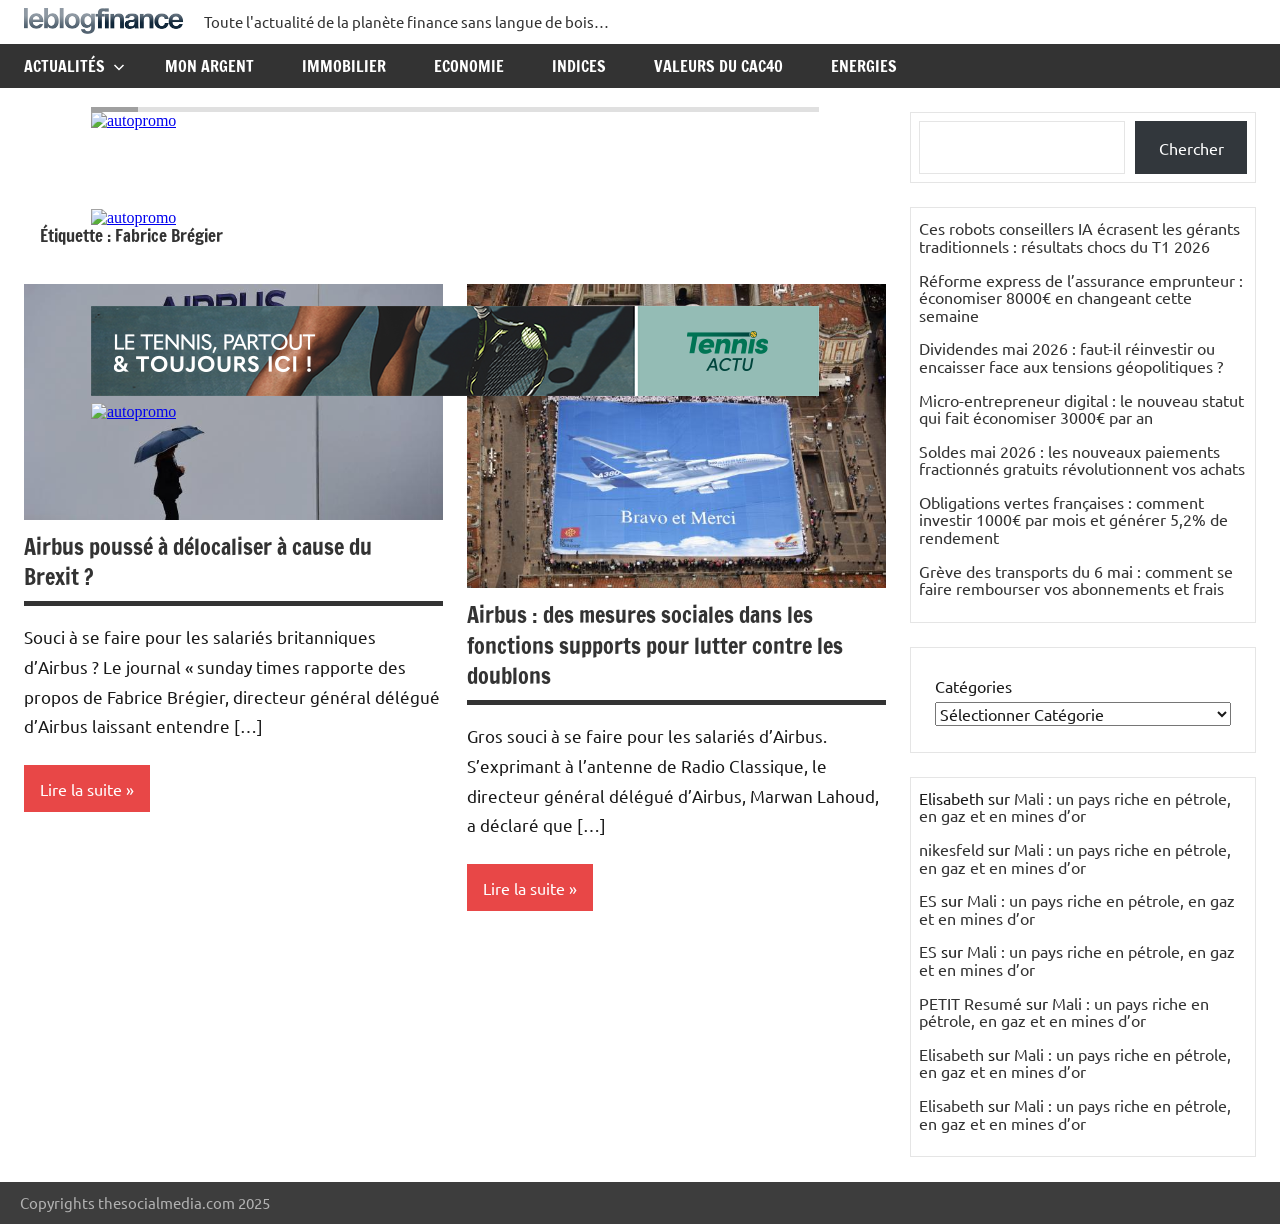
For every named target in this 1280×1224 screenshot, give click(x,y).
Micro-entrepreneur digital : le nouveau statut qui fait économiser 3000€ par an (1081, 409)
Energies (864, 66)
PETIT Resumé (970, 1003)
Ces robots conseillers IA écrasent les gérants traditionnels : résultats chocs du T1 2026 (1079, 237)
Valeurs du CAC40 (718, 66)
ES (928, 900)
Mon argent (209, 66)
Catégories (973, 686)
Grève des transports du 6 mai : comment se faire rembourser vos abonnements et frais (1076, 580)
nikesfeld (951, 849)
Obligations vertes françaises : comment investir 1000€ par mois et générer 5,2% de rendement (1073, 519)
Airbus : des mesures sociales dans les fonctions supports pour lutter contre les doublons (655, 645)
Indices (579, 66)
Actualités (74, 66)
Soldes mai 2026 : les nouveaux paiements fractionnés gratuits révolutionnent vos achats (1082, 460)
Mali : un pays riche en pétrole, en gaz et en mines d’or (1075, 807)
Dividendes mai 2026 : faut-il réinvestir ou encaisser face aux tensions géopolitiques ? (1071, 357)
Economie (469, 66)
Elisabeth (951, 1054)
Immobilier (344, 66)
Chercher (1191, 148)
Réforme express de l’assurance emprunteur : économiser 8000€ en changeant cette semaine (1081, 297)
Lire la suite (81, 789)
